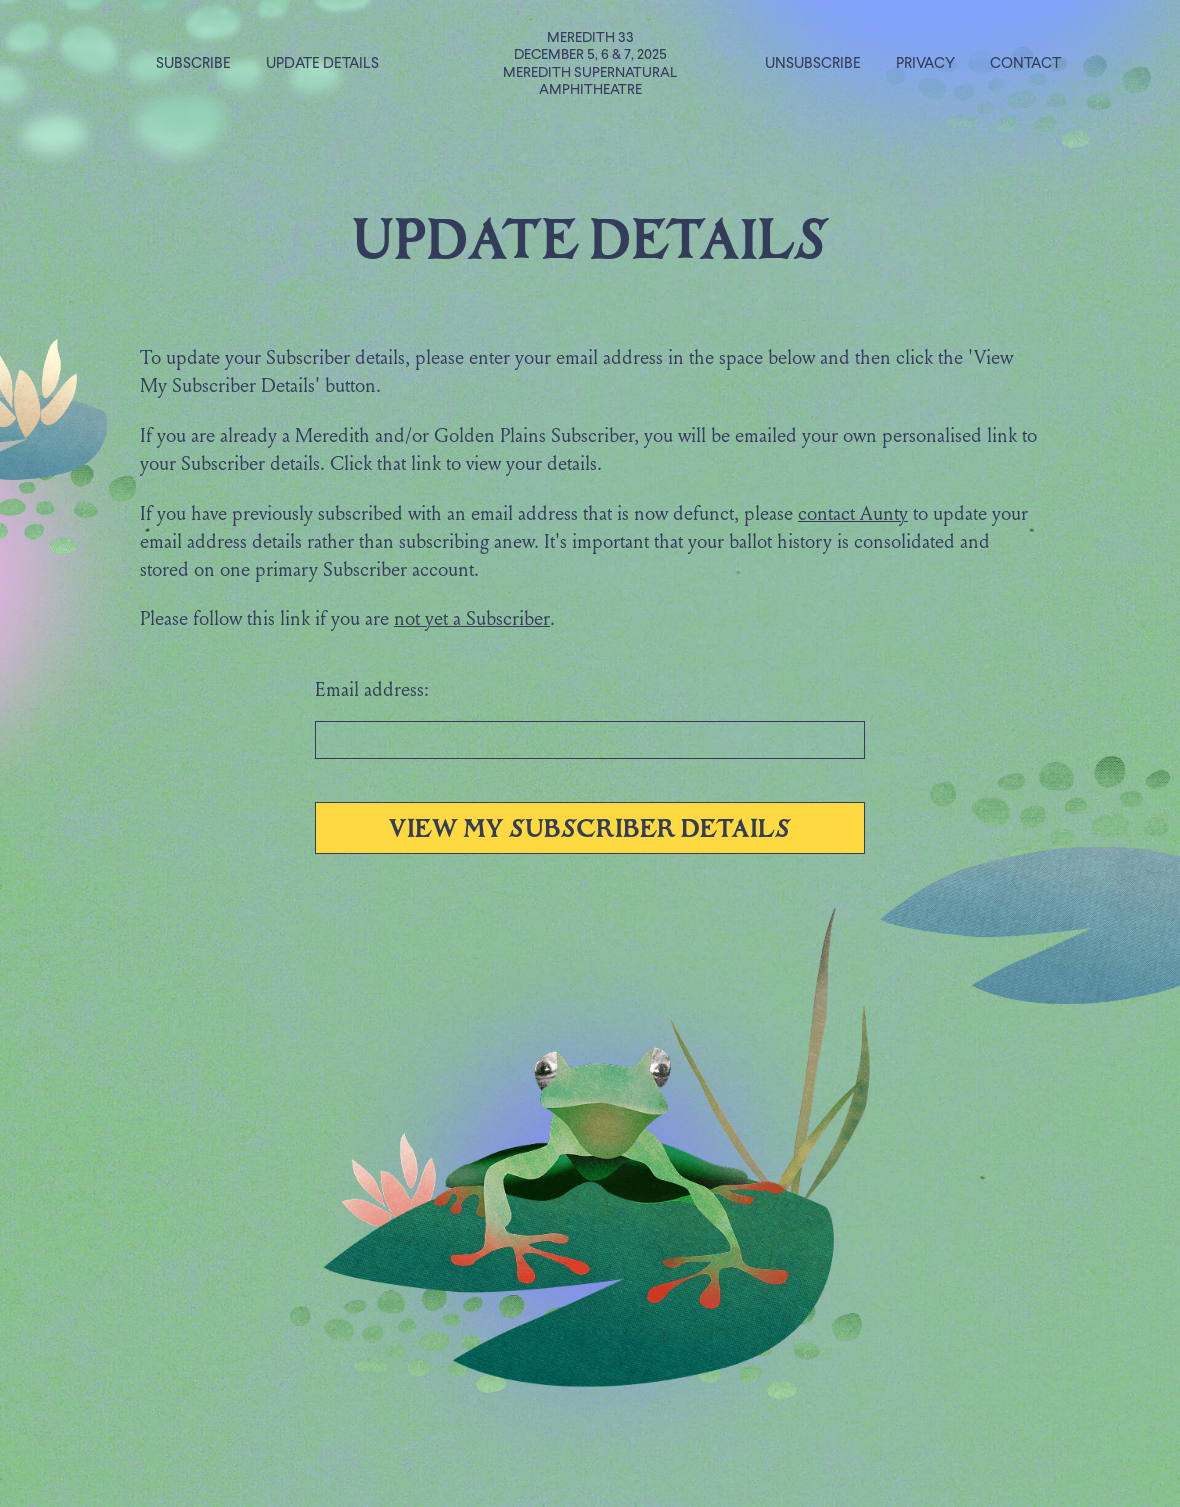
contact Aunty (853, 515)
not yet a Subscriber (472, 620)
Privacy (925, 64)
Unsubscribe (813, 64)
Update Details (322, 64)
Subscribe (193, 64)
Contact (1025, 64)
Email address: (372, 691)
